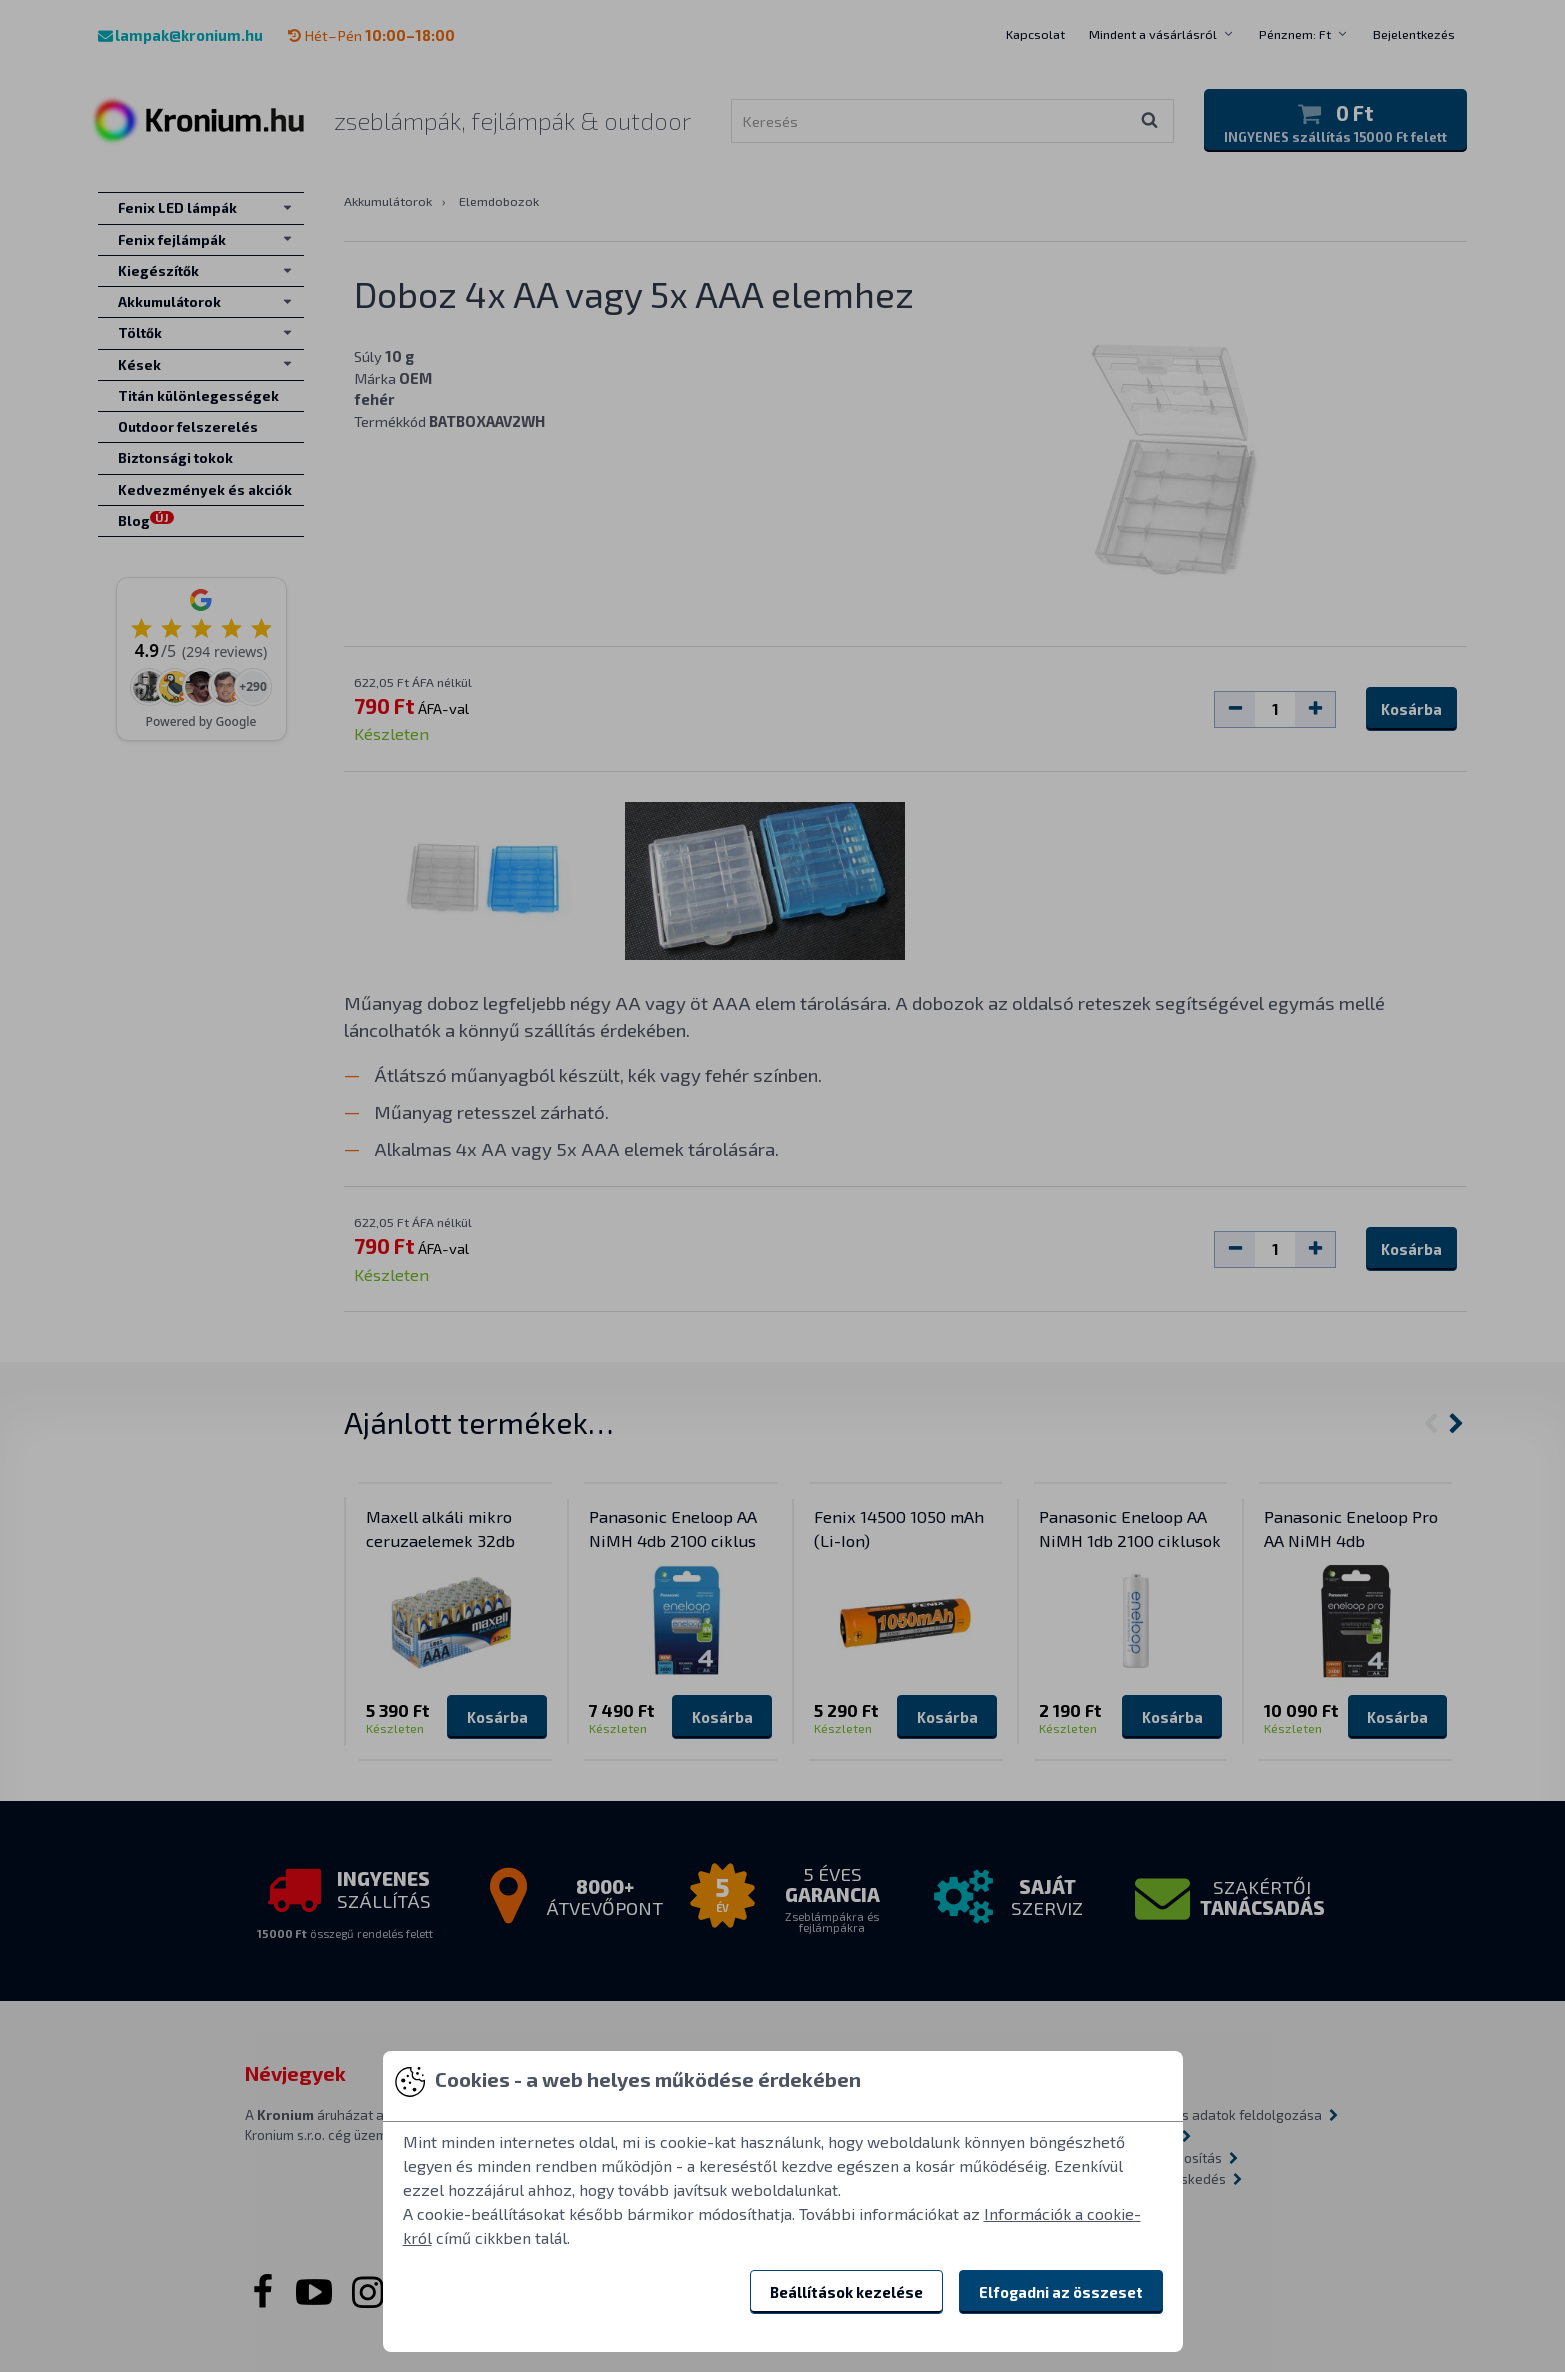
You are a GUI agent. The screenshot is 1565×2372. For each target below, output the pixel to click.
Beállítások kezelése (846, 2292)
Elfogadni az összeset (1061, 2292)
